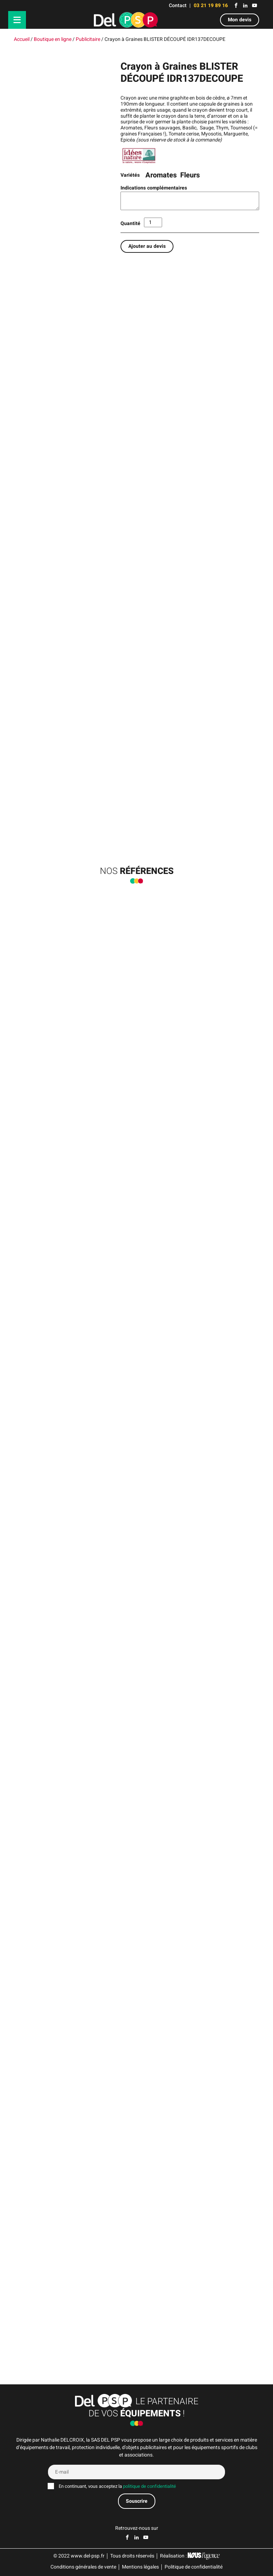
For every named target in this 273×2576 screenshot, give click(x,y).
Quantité (130, 223)
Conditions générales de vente (83, 2567)
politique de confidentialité (149, 2486)
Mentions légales (140, 2567)
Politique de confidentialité (194, 2567)
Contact (178, 5)
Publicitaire (88, 39)
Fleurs (190, 175)
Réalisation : (190, 2556)
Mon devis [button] (239, 19)
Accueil (22, 39)
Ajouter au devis (147, 246)
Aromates (161, 175)
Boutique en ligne (52, 39)
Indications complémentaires (154, 188)
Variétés (130, 175)
